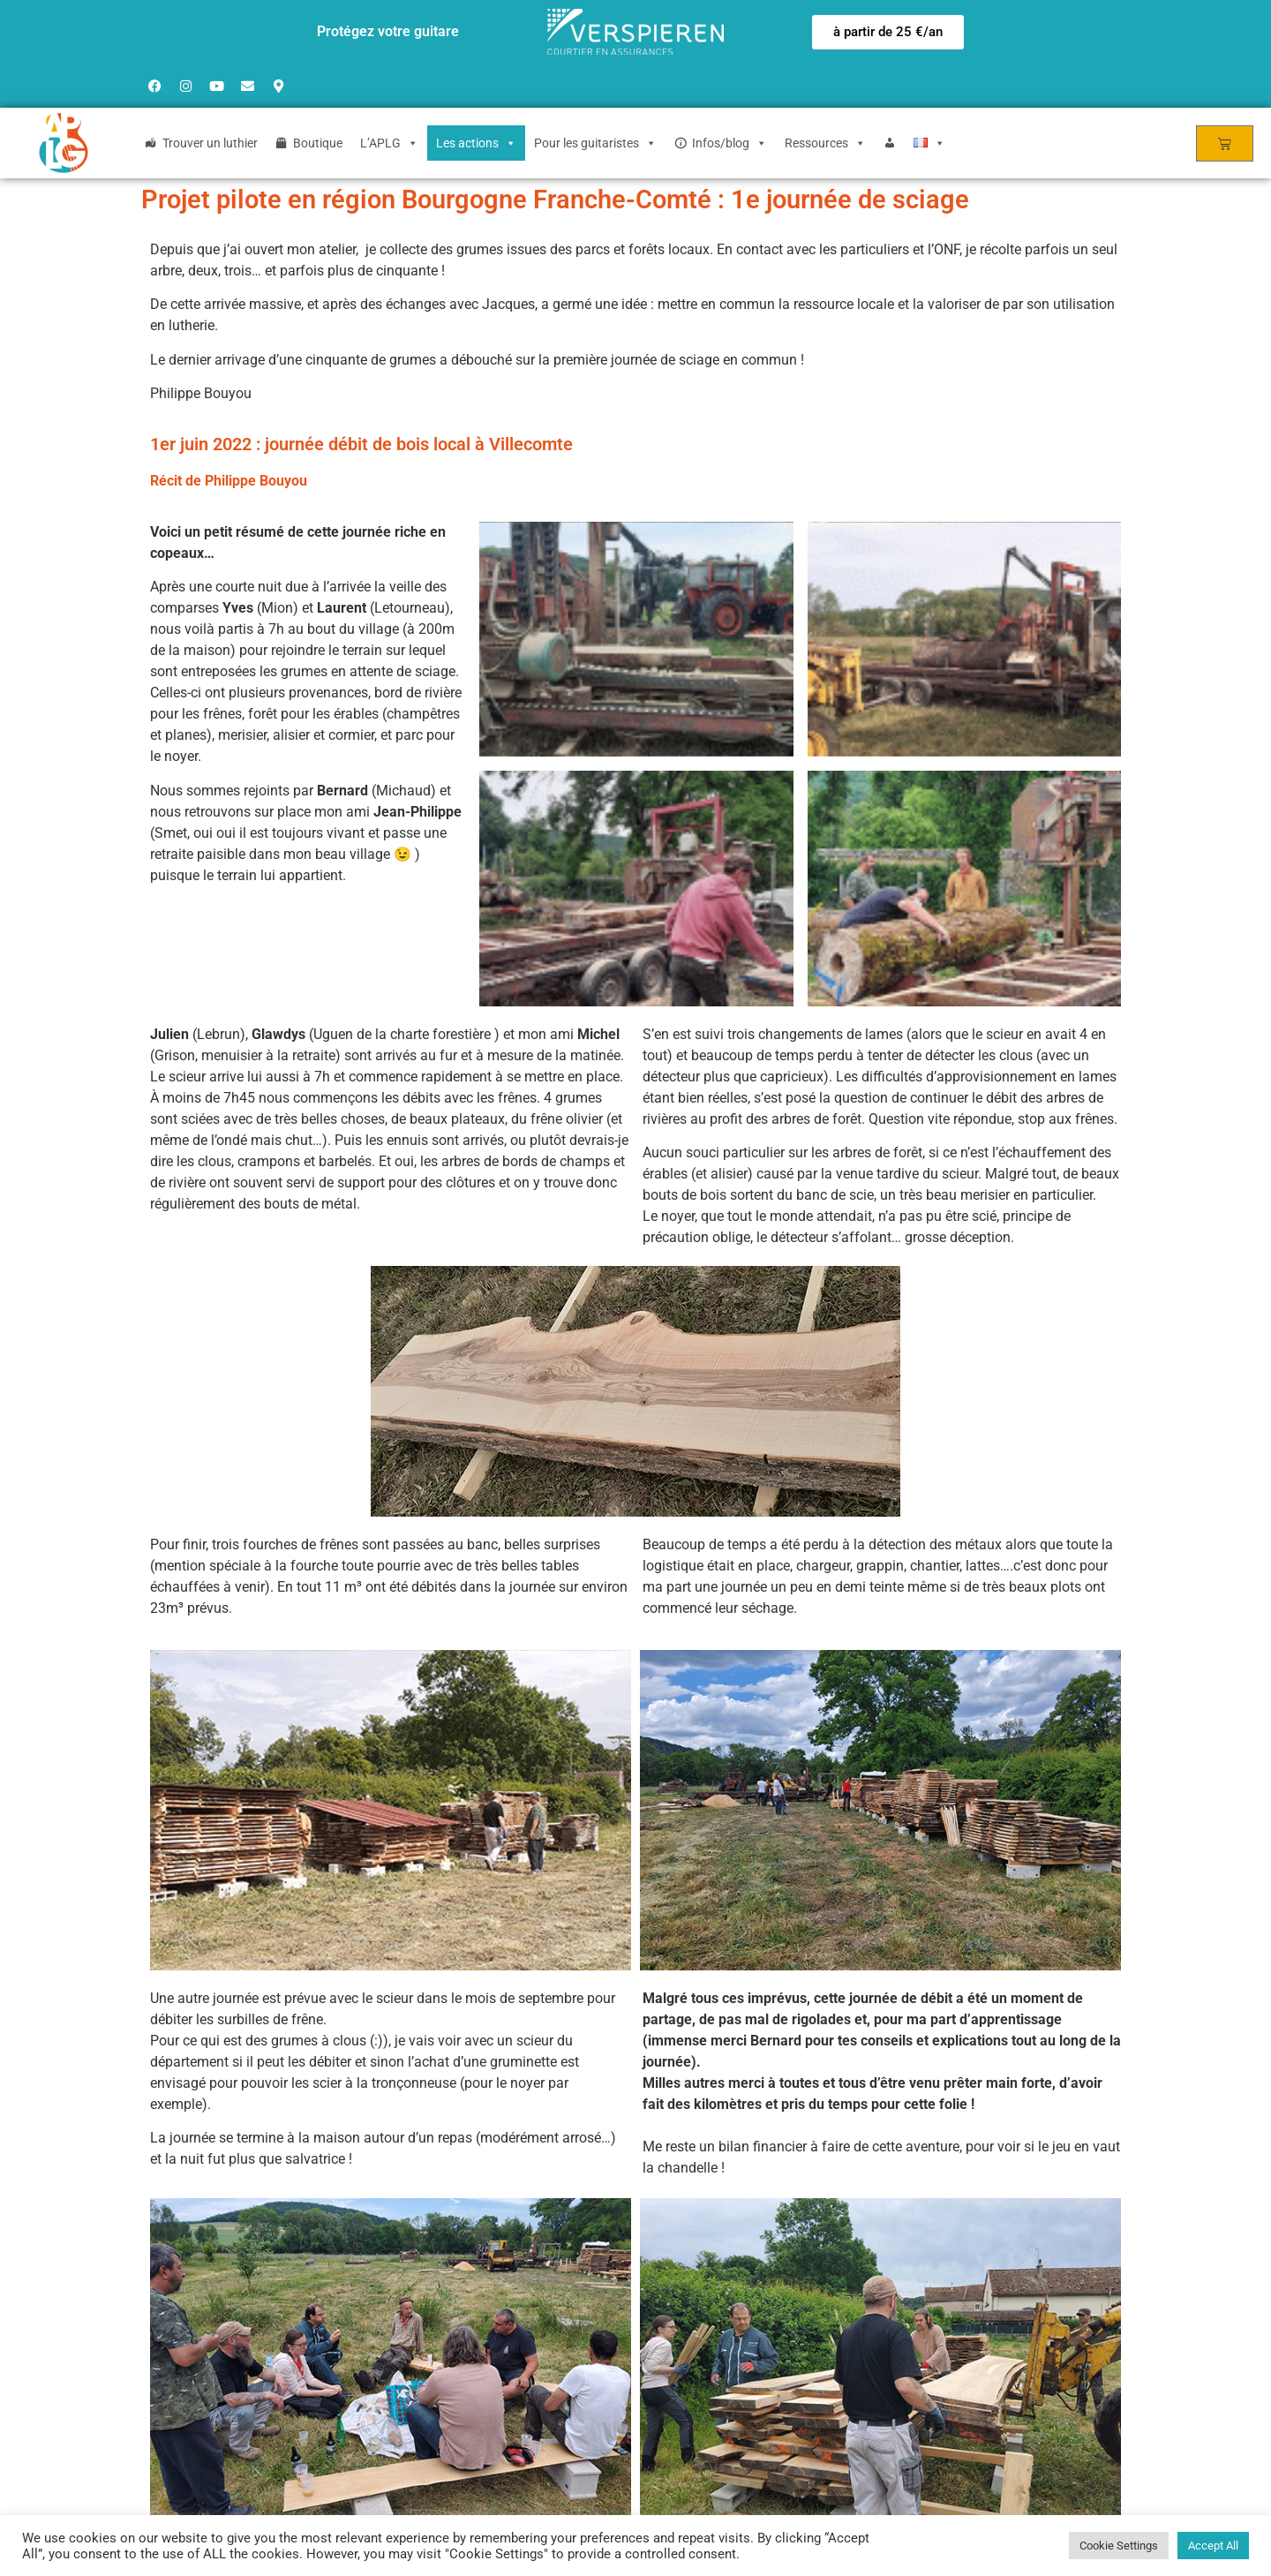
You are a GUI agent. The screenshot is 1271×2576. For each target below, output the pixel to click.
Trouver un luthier (210, 143)
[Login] (890, 143)
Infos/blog (729, 143)
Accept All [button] (1213, 2545)
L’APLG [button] (389, 143)
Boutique (317, 143)
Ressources (825, 143)
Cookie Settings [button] (1118, 2545)
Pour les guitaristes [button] (595, 143)
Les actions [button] (476, 143)
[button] (888, 32)
